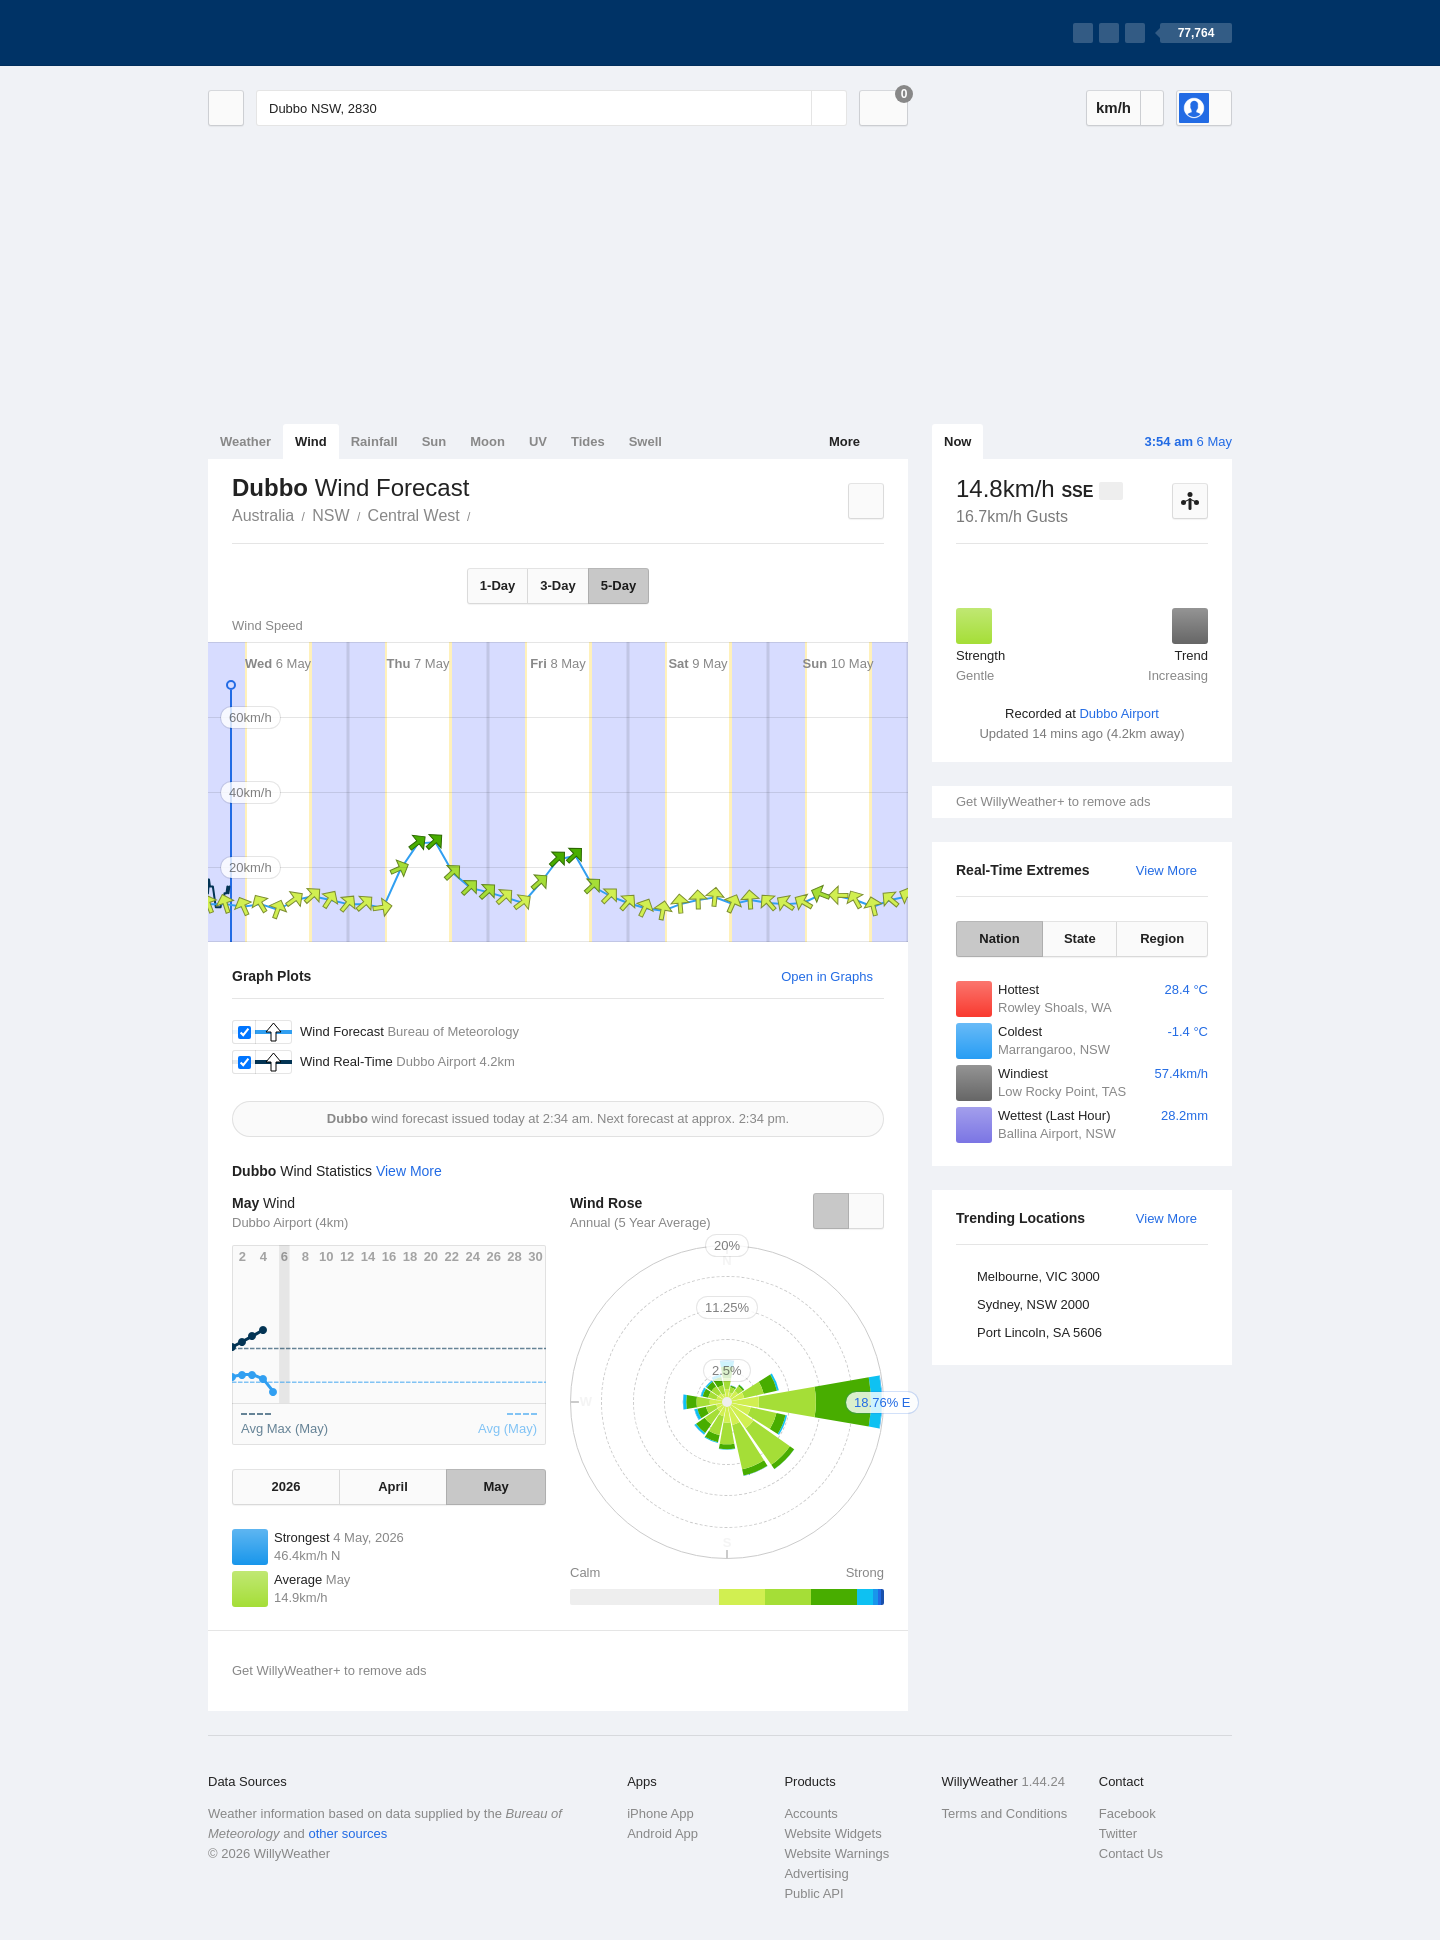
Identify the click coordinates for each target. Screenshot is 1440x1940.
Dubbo (482, 514)
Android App (662, 1833)
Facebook (1127, 1813)
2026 (285, 1486)
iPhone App (660, 1813)
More (844, 441)
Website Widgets (832, 1833)
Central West (414, 515)
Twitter (1118, 1833)
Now (957, 441)
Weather (245, 441)
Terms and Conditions (1005, 1813)
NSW (330, 515)
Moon (487, 441)
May (495, 1486)
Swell (645, 441)
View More (1166, 870)
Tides (588, 441)
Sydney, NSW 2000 (1033, 1304)
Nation (999, 938)
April (393, 1486)
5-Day (618, 585)
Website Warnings (836, 1853)
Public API (813, 1893)
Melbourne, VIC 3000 (1038, 1276)
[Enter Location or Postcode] (551, 108)
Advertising (816, 1873)
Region (1162, 938)
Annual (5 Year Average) (640, 1222)
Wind (311, 441)
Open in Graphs (827, 976)
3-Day (557, 585)
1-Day (497, 585)
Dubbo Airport (1119, 713)
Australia (263, 515)
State (1080, 938)
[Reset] (794, 108)
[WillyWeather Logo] (302, 33)
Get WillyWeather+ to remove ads (1053, 801)
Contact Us (1131, 1853)
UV (538, 441)
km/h (1113, 107)
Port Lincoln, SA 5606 (1039, 1332)
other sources (347, 1833)
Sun (434, 441)
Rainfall (374, 441)
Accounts (810, 1813)
